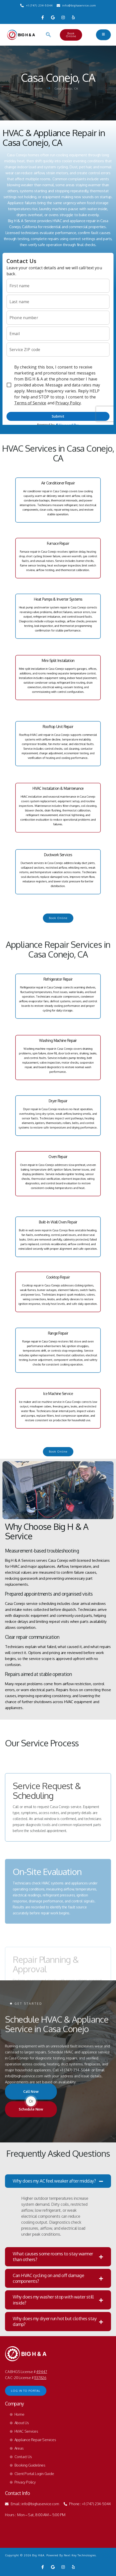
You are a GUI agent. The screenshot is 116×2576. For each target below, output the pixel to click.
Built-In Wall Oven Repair (58, 1226)
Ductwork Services (58, 860)
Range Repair (58, 1338)
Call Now (30, 2091)
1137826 (40, 2377)
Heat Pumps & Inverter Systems (58, 604)
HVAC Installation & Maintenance (58, 794)
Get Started (26, 2007)
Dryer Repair (58, 1105)
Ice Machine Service (58, 1398)
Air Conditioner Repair (58, 488)
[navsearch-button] (48, 35)
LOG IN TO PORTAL (25, 2390)
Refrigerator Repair (58, 984)
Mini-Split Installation (58, 665)
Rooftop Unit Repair (58, 732)
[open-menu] (103, 34)
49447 (41, 2371)
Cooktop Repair (58, 1281)
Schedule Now (31, 2109)
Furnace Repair (58, 548)
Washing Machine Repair (58, 1045)
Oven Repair (58, 1162)
